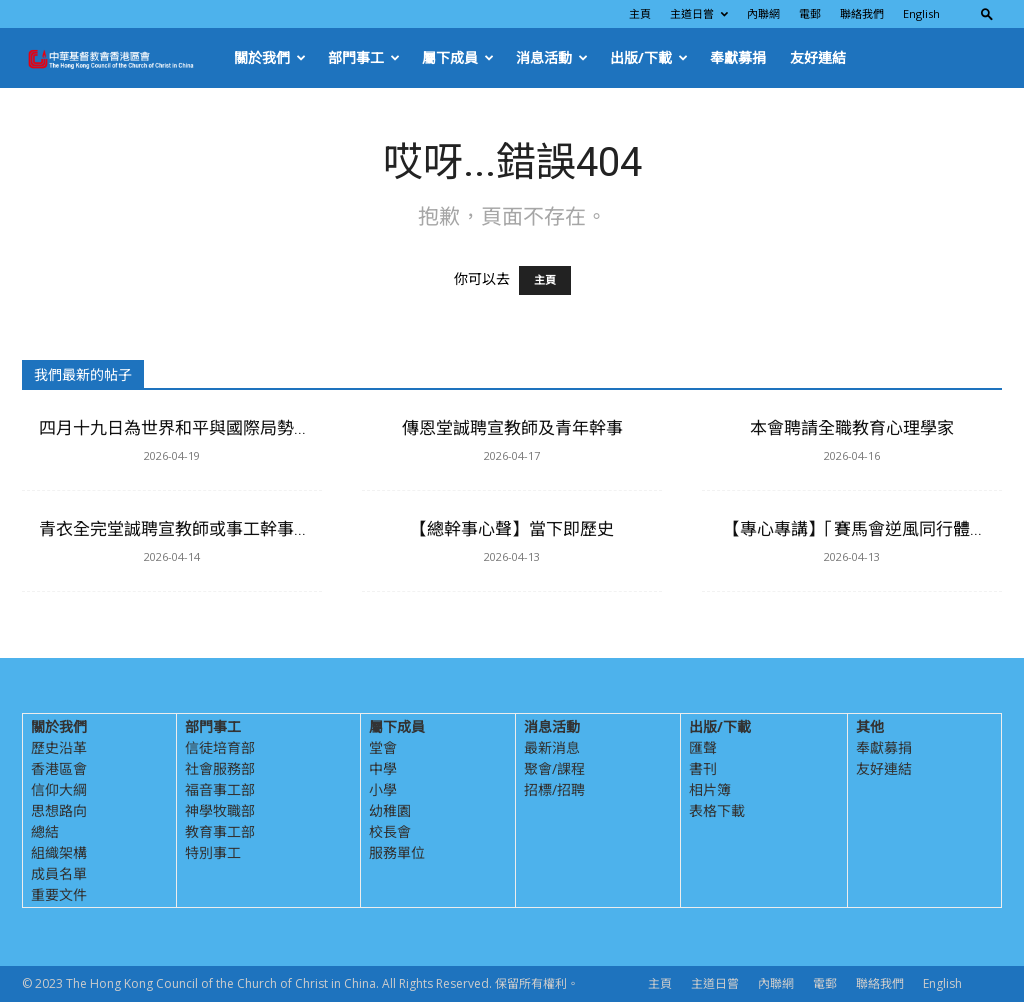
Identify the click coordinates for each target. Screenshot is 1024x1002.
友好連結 (818, 57)
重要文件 (59, 894)
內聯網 (763, 13)
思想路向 (59, 810)
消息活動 (552, 57)
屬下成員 (458, 57)
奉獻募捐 (738, 57)
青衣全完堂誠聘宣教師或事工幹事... (172, 529)
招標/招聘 (554, 789)
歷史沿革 (59, 747)
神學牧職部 (220, 810)
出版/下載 (649, 57)
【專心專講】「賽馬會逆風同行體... (852, 529)
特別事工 (213, 852)
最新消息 (552, 747)
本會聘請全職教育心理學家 (852, 428)
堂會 (383, 747)
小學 (383, 789)
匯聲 (703, 747)
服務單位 (397, 852)
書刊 (703, 768)
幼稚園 (390, 810)
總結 (45, 831)
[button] (987, 13)
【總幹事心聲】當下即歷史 (512, 529)
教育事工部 (220, 831)
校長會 (390, 831)
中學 (383, 768)
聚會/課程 (554, 768)
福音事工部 (220, 789)
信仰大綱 (59, 789)
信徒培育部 (220, 747)
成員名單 (59, 873)
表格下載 (717, 810)
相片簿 (710, 789)
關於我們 (270, 57)
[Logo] (122, 58)
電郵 (810, 13)
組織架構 (59, 852)
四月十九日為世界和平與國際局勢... (172, 428)
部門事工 (364, 57)
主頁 (640, 13)
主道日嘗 (699, 13)
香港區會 (59, 768)
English (921, 13)
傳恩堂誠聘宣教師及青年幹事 (512, 428)
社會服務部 (220, 768)
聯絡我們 (862, 13)
